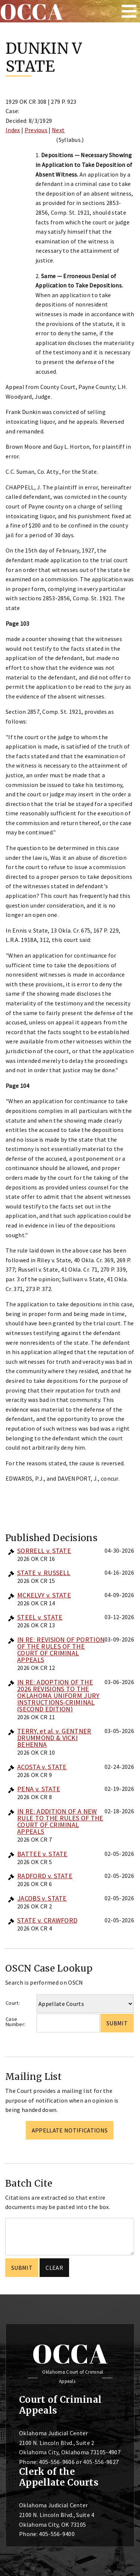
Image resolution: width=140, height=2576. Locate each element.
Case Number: (15, 2021)
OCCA (70, 2353)
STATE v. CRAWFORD (47, 1920)
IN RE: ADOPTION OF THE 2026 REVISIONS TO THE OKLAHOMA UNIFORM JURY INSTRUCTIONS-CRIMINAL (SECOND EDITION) (58, 1695)
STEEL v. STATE (39, 1617)
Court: (13, 2003)
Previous (36, 130)
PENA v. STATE (38, 1789)
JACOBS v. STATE (42, 1898)
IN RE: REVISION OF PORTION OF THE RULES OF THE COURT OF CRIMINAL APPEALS (61, 1649)
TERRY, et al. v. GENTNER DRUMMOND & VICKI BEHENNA (54, 1738)
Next (58, 130)
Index (13, 130)
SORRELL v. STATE (44, 1550)
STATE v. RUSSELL (43, 1572)
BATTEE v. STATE (42, 1853)
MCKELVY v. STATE (44, 1595)
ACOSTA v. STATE (42, 1767)
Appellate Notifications (70, 2130)
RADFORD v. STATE (44, 1876)
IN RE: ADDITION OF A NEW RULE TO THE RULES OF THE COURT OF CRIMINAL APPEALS (60, 1821)
